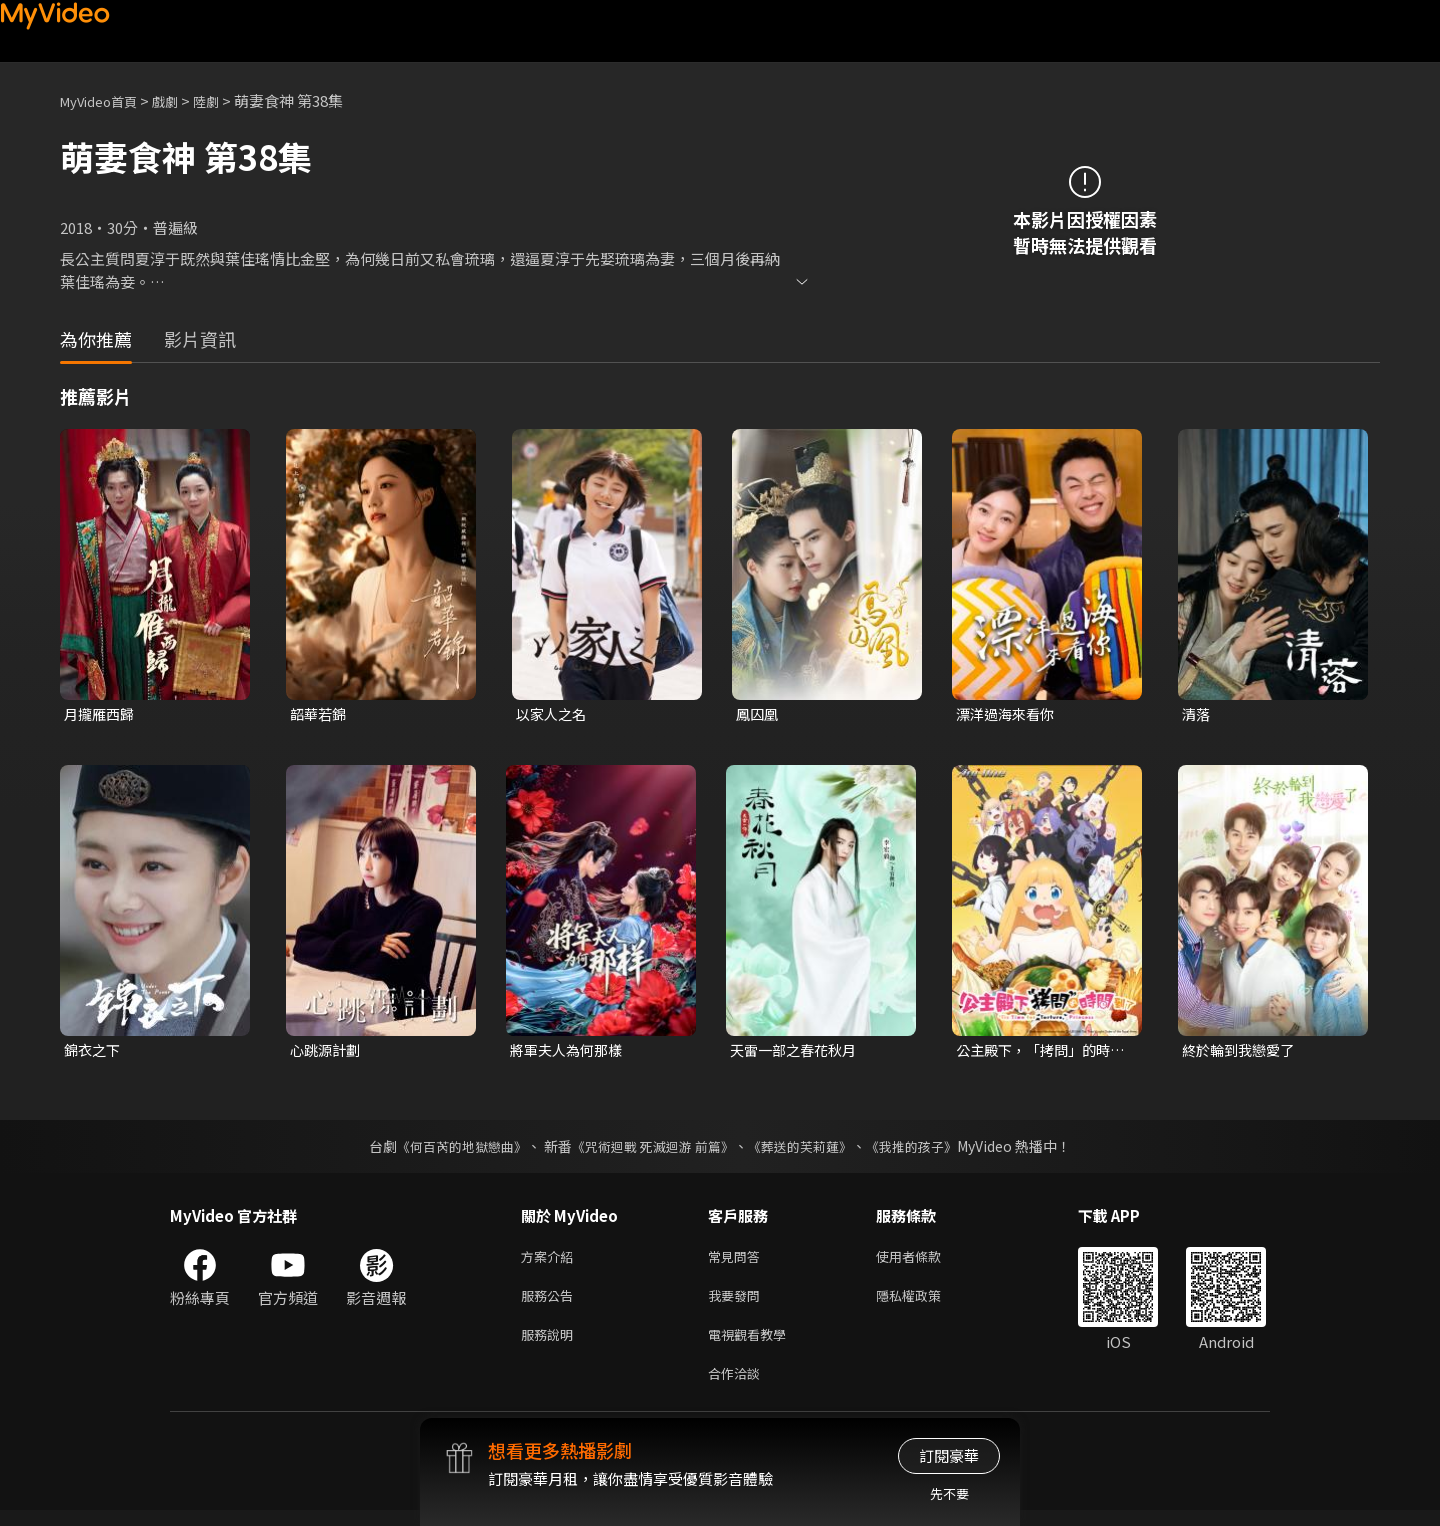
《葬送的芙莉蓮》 (808, 1150)
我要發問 (738, 1303)
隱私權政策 (925, 1303)
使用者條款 (925, 1261)
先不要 (949, 1493)
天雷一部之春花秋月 (797, 1052)
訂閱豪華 (949, 1455)
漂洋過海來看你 (1008, 714)
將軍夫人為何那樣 (570, 1052)
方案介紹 (551, 1261)
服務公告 (551, 1303)
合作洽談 (738, 1387)
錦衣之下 (94, 1052)
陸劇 (226, 100)
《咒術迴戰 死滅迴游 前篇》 (651, 1150)
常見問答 (738, 1261)
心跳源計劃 (327, 1052)
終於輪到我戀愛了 (1242, 1052)
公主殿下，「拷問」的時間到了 (1038, 1053)
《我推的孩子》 (927, 1150)
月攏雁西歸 (101, 714)
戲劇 (181, 100)
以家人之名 (553, 714)
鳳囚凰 (758, 714)
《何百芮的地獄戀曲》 (449, 1150)
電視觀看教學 (753, 1345)
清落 (1197, 714)
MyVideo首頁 (105, 100)
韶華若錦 (320, 714)
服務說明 (551, 1345)
